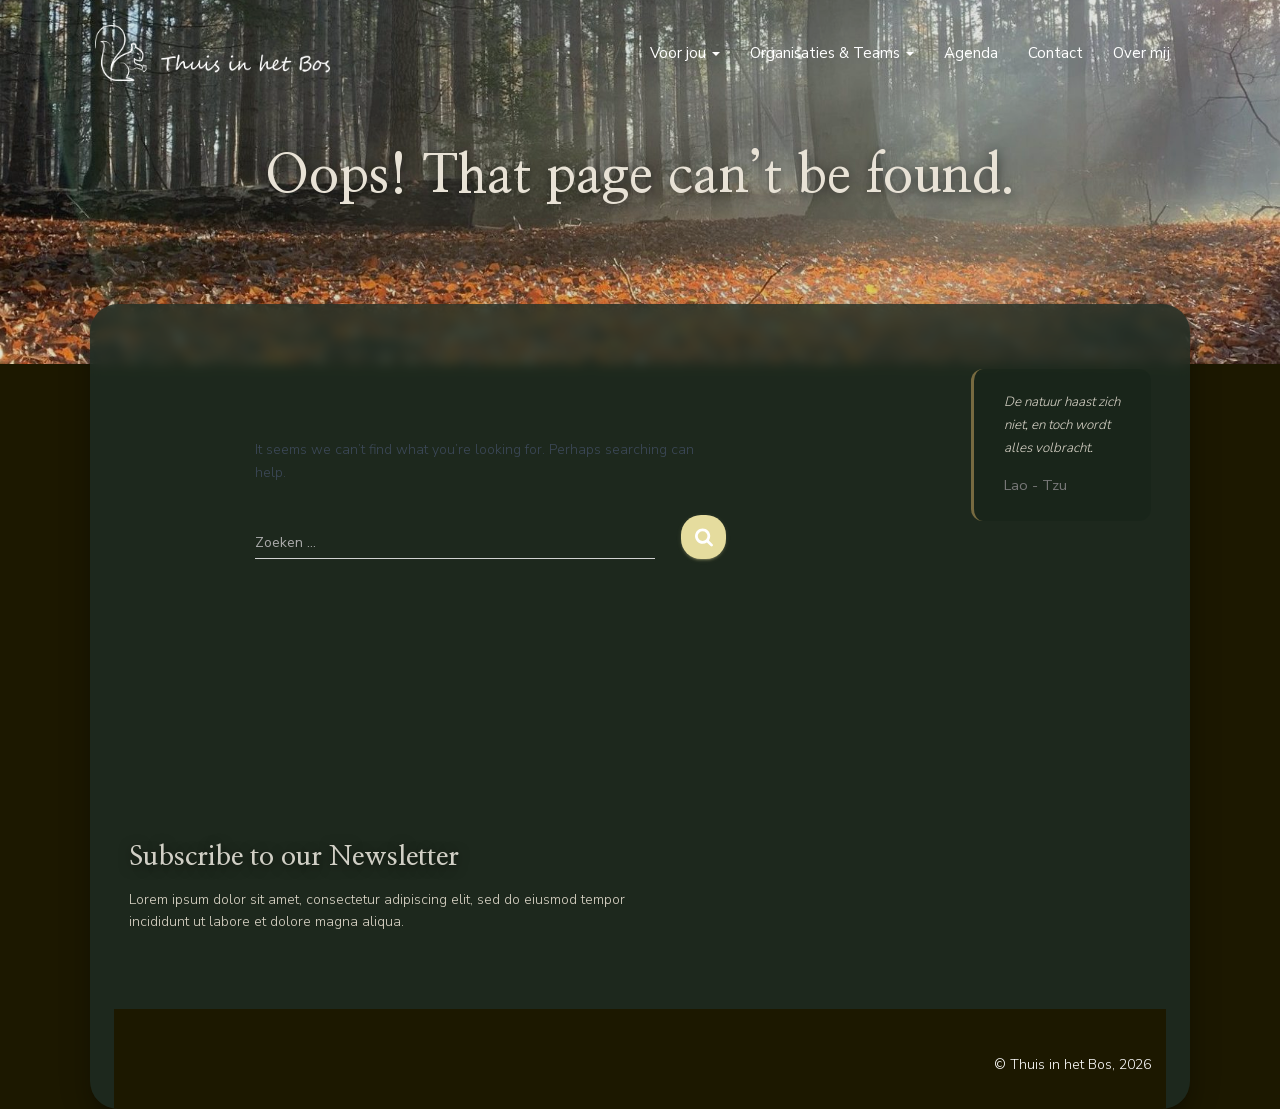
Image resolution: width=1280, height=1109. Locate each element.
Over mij (1141, 53)
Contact (1055, 53)
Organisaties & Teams (832, 53)
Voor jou (685, 53)
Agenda (971, 53)
